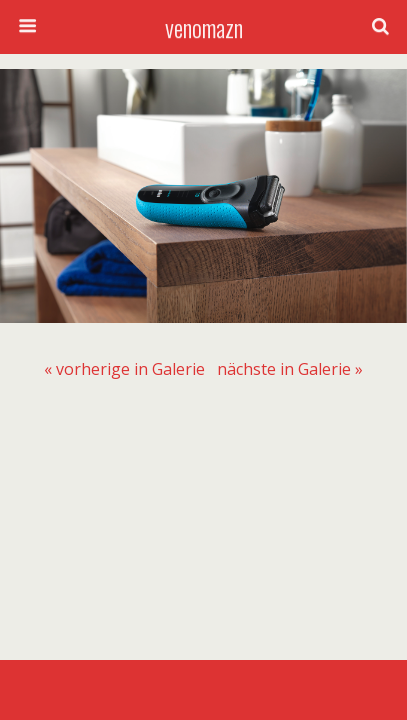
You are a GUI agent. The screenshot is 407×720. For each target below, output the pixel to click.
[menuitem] (124, 369)
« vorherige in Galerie (124, 369)
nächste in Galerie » (290, 369)
